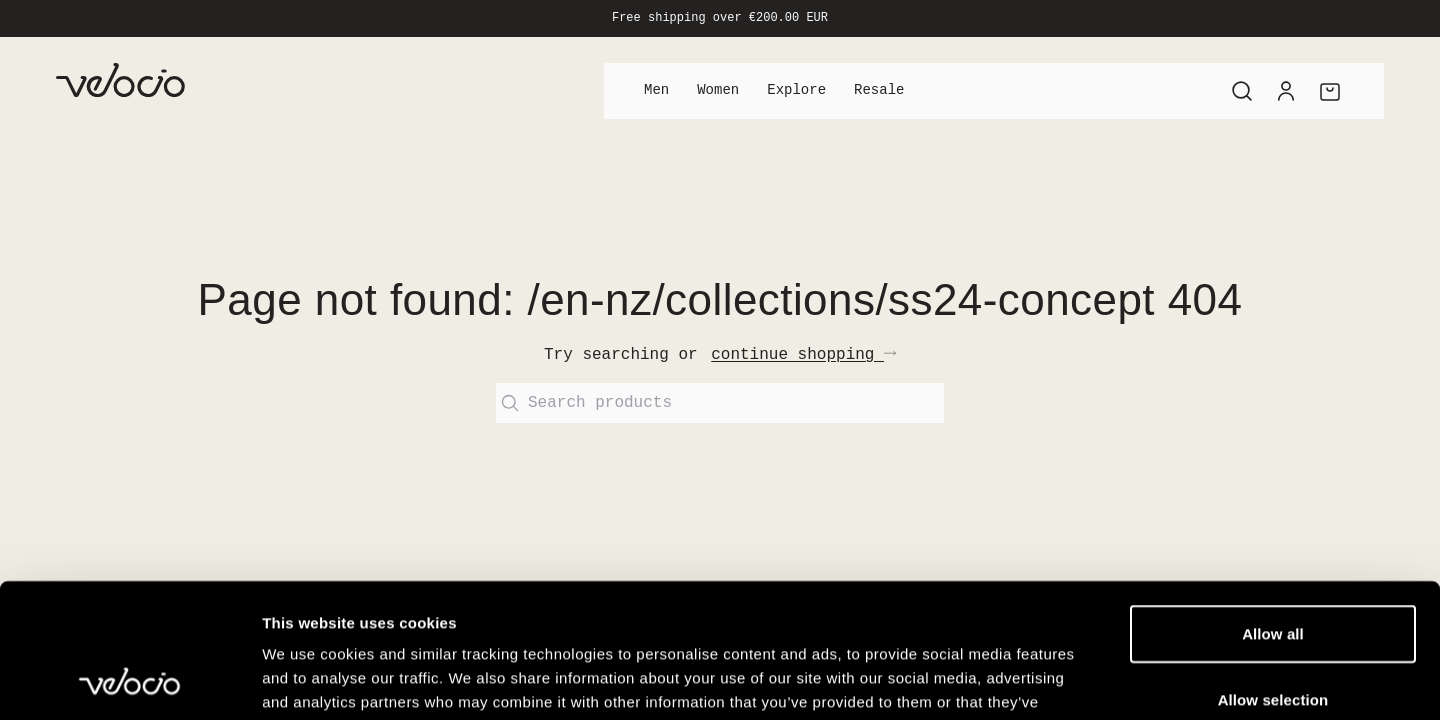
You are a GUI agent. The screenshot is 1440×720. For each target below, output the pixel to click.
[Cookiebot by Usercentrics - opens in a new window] (129, 681)
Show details (1049, 680)
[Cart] (1330, 91)
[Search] (1242, 91)
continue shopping (803, 355)
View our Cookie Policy (644, 599)
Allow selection (1273, 573)
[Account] (1286, 91)
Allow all (1273, 507)
